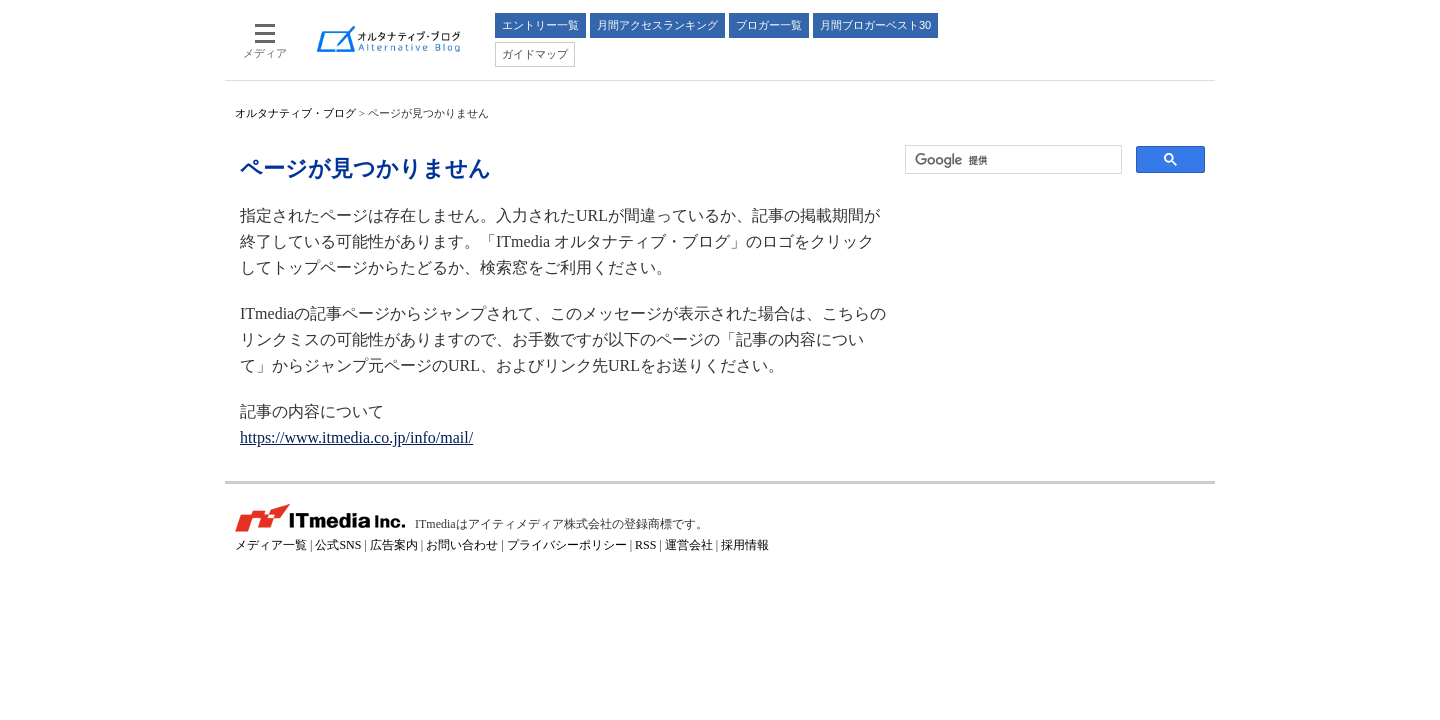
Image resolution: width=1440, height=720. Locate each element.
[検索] (1011, 160)
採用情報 (745, 545)
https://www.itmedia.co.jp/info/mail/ (356, 437)
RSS (645, 545)
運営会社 (689, 545)
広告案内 (394, 545)
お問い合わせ (462, 545)
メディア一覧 (271, 545)
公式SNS (338, 545)
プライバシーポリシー (567, 545)
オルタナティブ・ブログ (295, 113)
